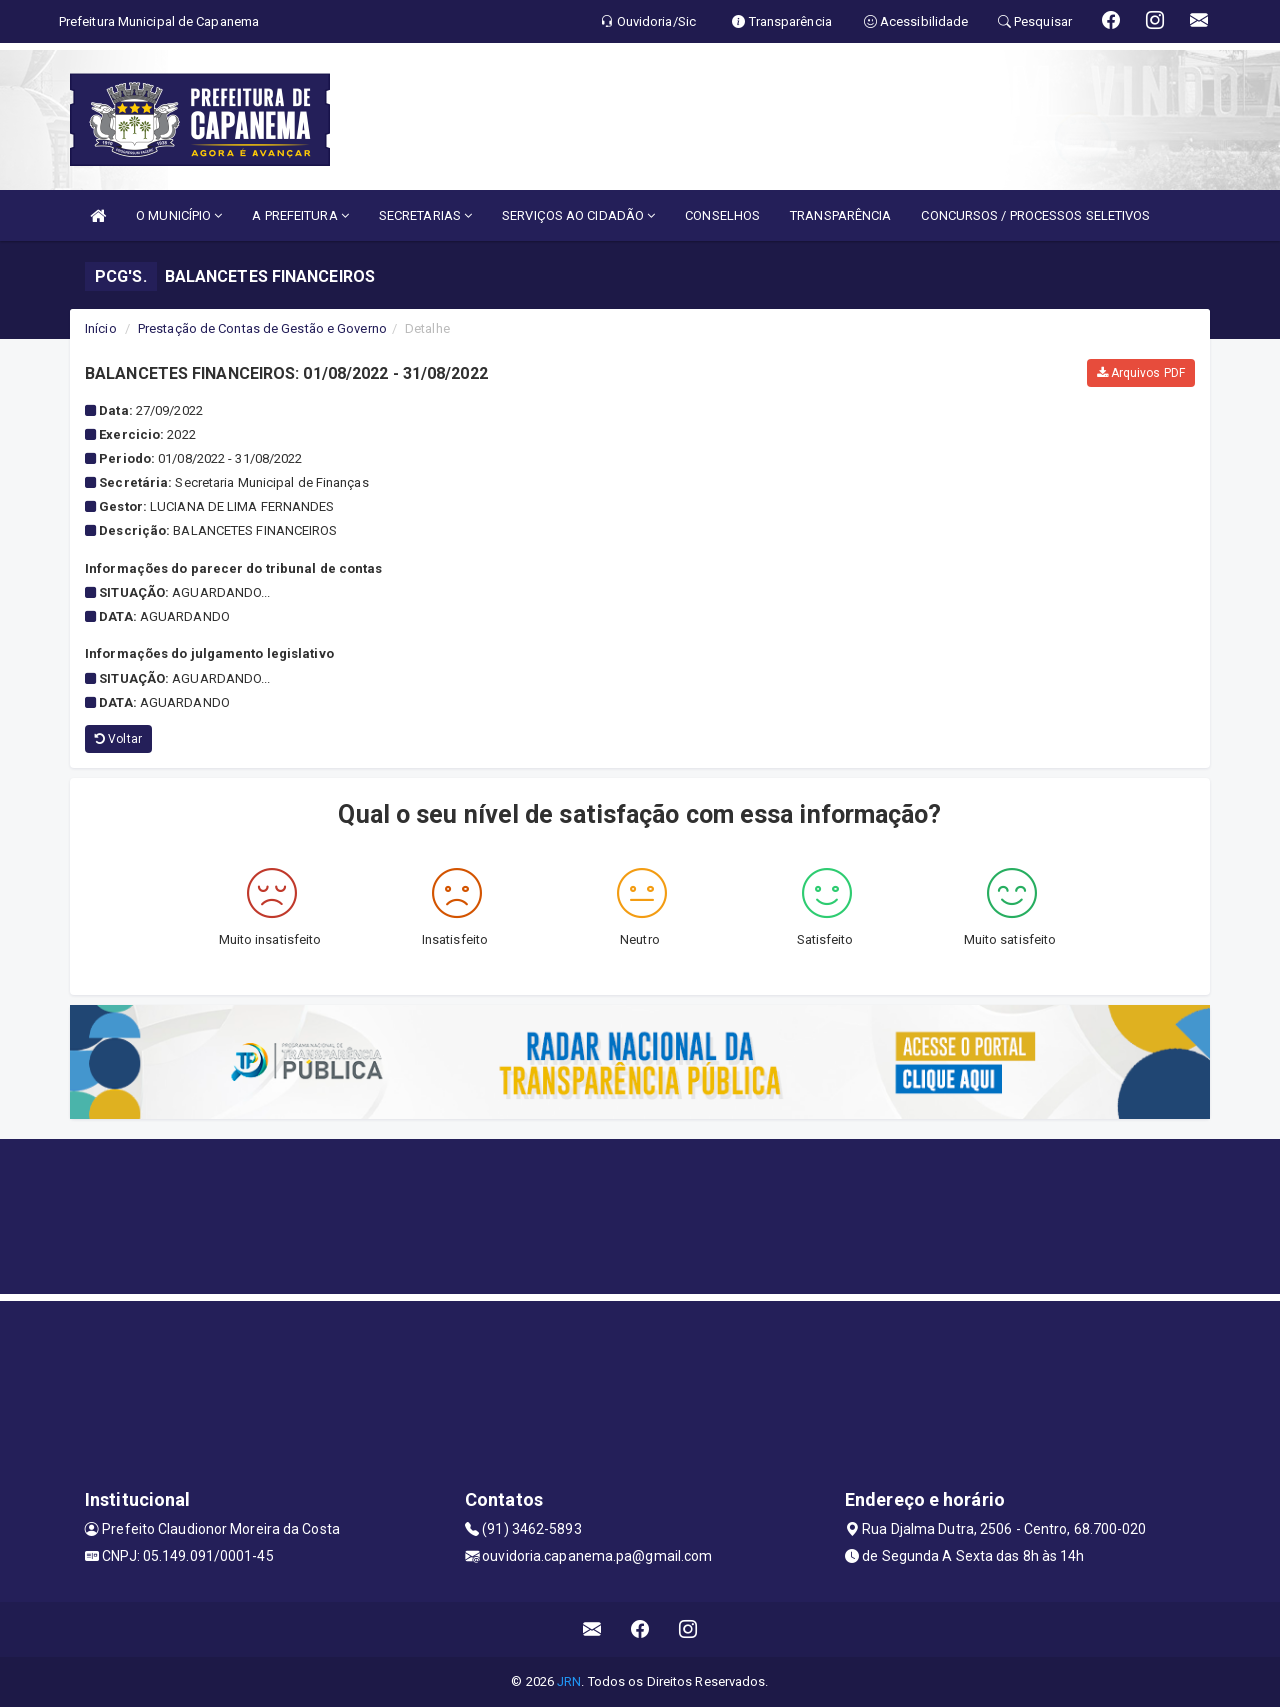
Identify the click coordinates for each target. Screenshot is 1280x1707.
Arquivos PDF (1141, 373)
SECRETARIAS (425, 215)
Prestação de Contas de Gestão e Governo (262, 328)
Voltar (118, 739)
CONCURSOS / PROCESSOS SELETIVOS (1035, 215)
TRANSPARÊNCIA (840, 215)
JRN (569, 1681)
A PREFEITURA (300, 215)
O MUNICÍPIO (179, 215)
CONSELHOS (722, 215)
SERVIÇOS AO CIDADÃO (578, 215)
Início (101, 328)
